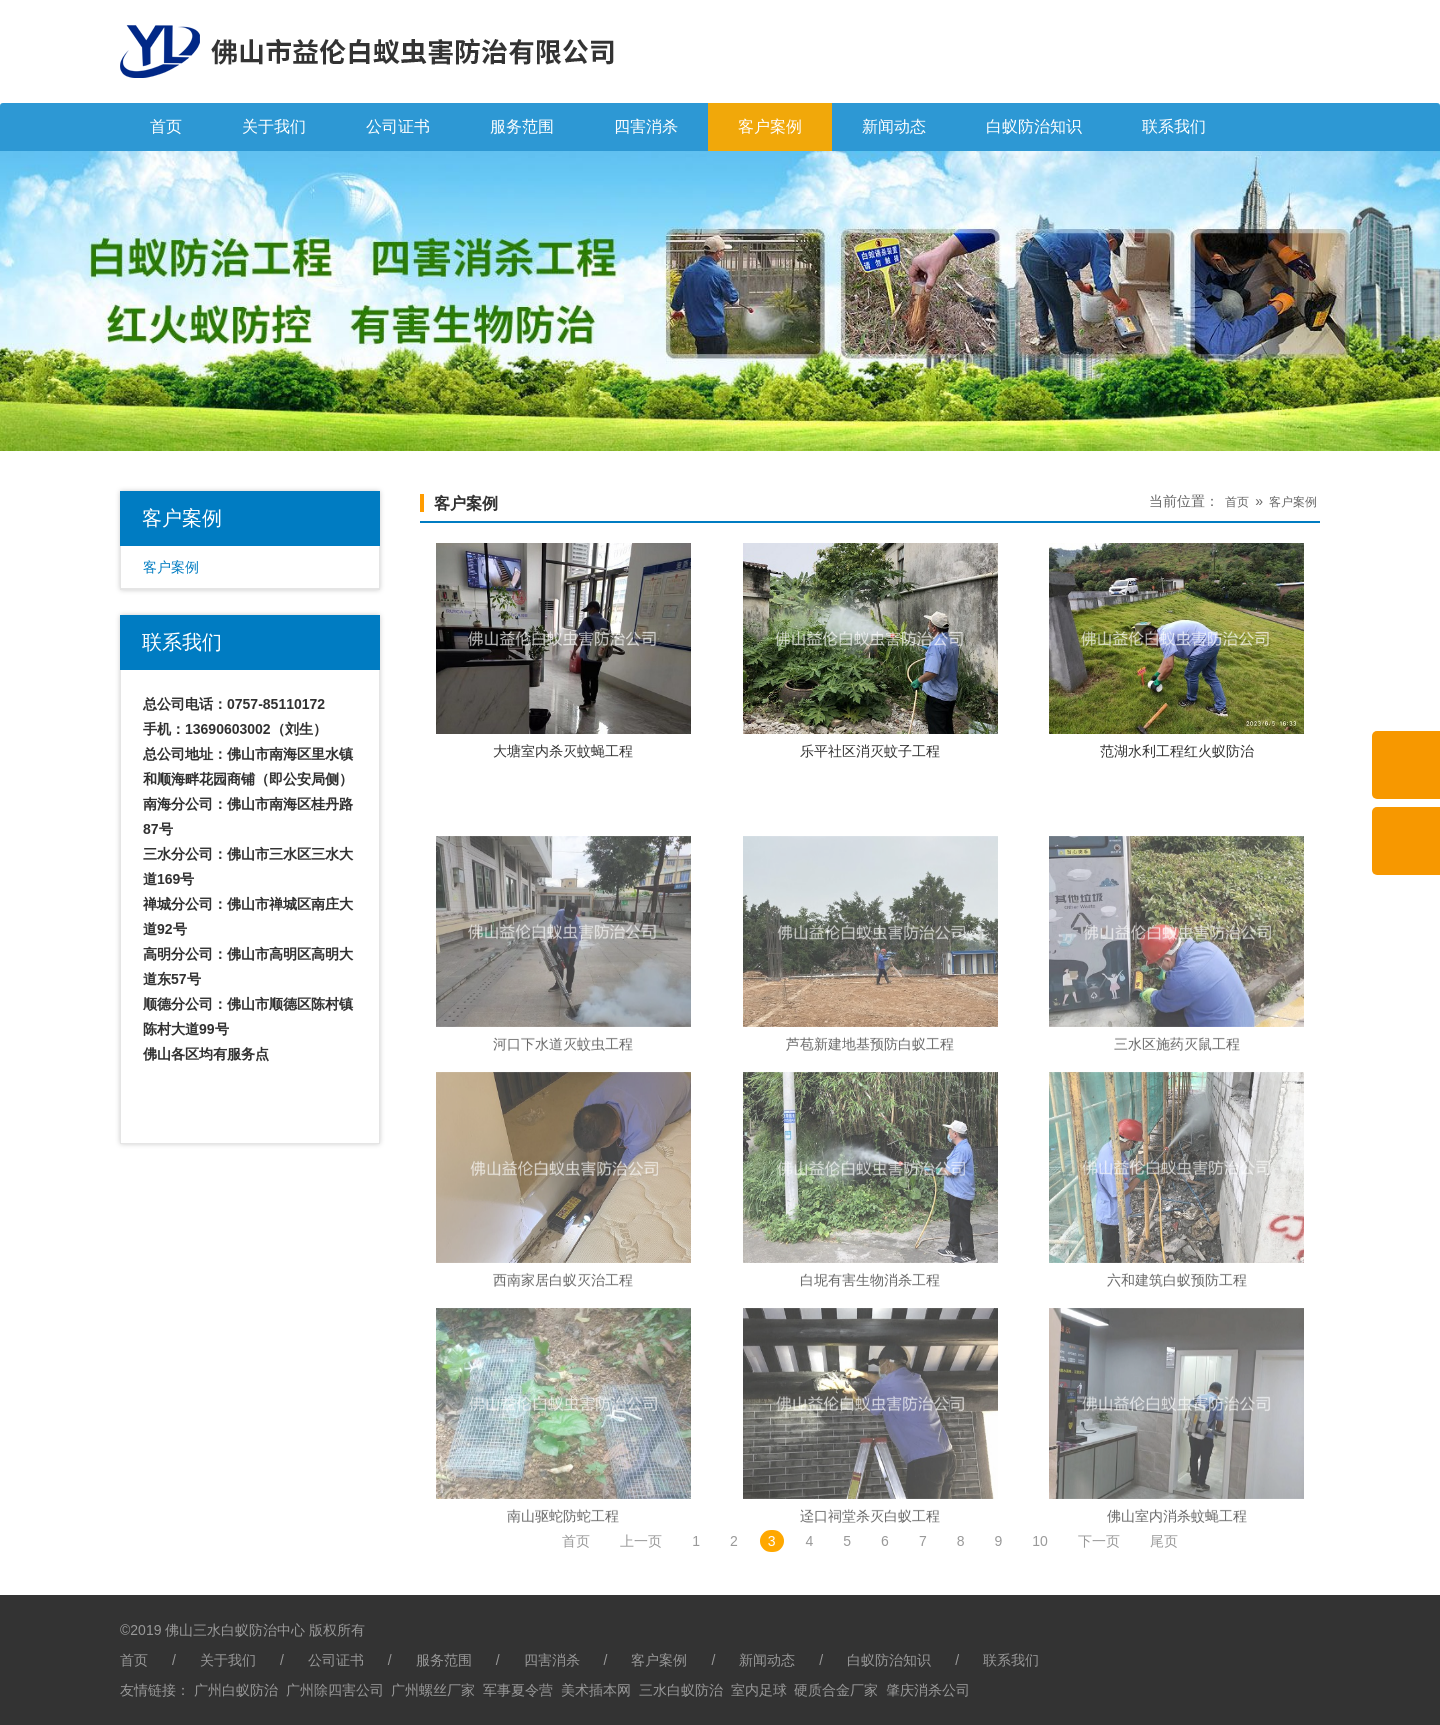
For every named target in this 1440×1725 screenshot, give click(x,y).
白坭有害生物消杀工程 (870, 1433)
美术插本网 (596, 1690)
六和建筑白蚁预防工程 (1177, 1433)
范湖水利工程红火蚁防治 (1177, 751)
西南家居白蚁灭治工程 (563, 1433)
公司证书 (398, 126)
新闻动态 (894, 126)
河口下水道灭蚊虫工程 (563, 1197)
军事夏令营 (518, 1690)
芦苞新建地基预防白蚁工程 (870, 1197)
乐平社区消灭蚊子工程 (870, 751)
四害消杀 (646, 126)
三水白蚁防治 (681, 1690)
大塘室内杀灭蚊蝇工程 (563, 751)
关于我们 (274, 126)
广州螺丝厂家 (433, 1690)
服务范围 (522, 126)
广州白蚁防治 (236, 1690)
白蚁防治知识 (1034, 126)
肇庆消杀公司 (928, 1690)
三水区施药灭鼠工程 (1177, 1197)
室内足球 (759, 1690)
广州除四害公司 (335, 1690)
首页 (166, 126)
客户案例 (770, 126)
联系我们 (1174, 126)
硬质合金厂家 (836, 1690)
